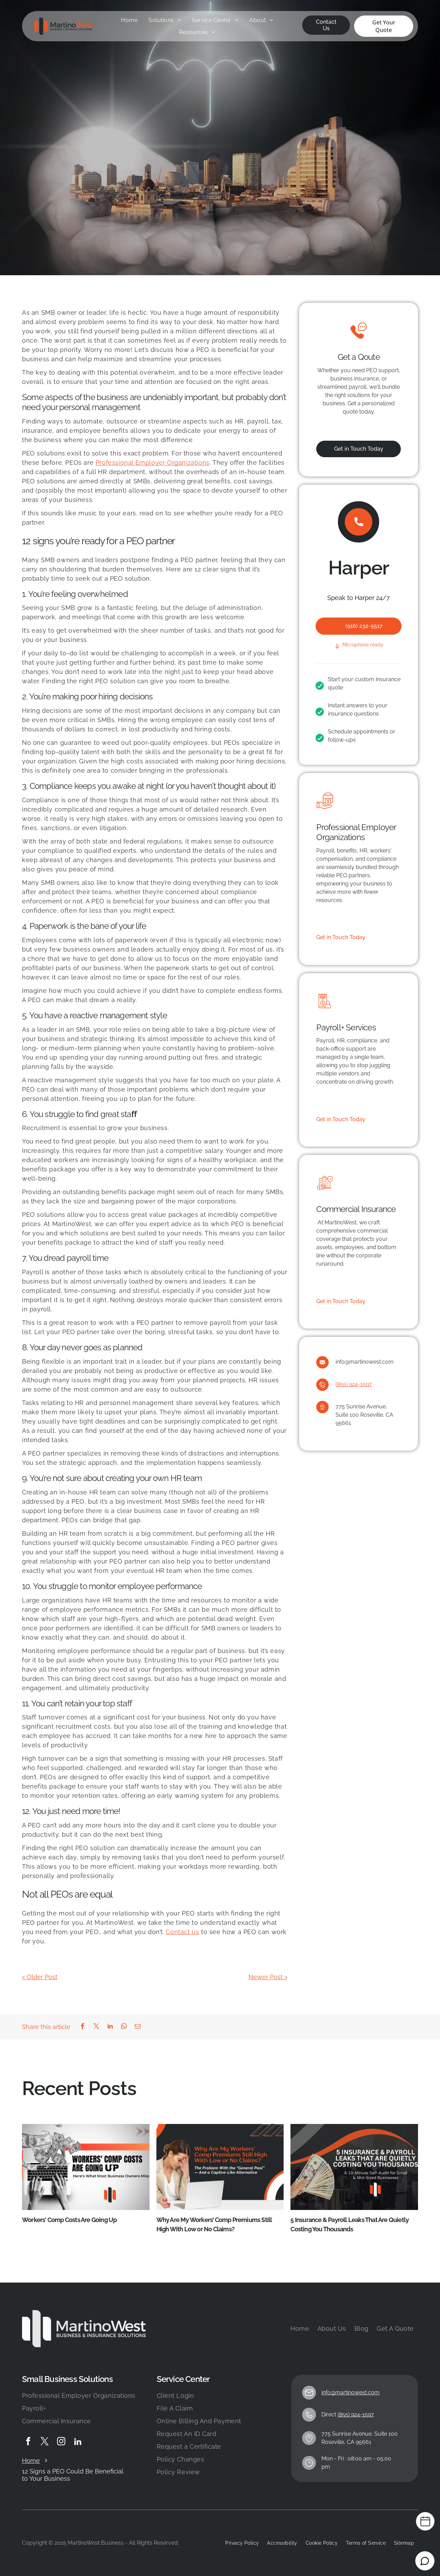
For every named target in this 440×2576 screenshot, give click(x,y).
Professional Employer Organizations (153, 462)
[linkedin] (78, 2442)
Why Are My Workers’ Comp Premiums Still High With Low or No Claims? (214, 2224)
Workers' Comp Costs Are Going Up (69, 2219)
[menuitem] (129, 20)
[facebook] (28, 2442)
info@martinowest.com (350, 2392)
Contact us (182, 1931)
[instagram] (61, 2442)
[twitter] (44, 2442)
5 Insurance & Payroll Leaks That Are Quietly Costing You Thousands (349, 2224)
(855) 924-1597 (354, 1384)
